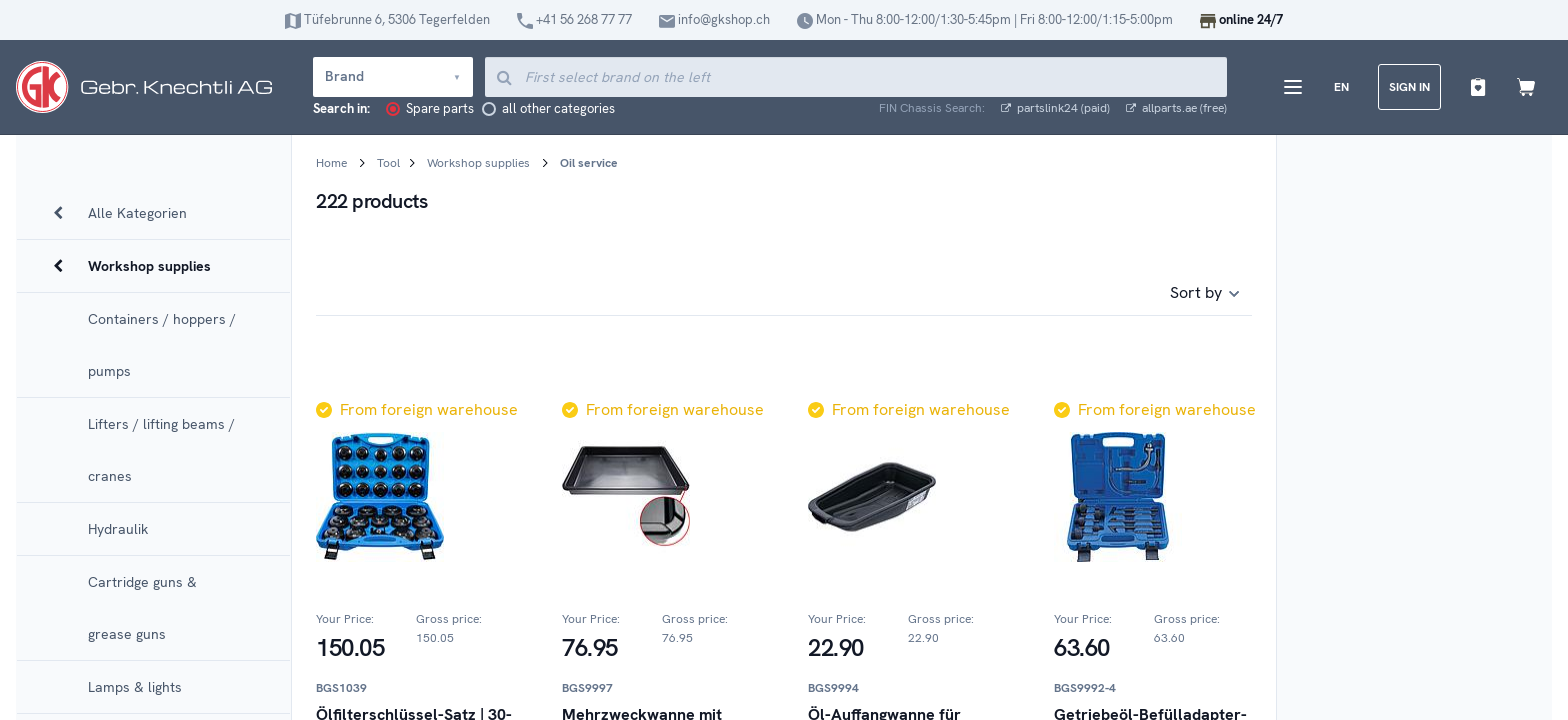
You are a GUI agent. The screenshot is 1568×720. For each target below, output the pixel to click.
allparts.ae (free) (1176, 108)
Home (331, 163)
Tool (388, 163)
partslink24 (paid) (1055, 108)
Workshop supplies (478, 163)
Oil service (589, 163)
